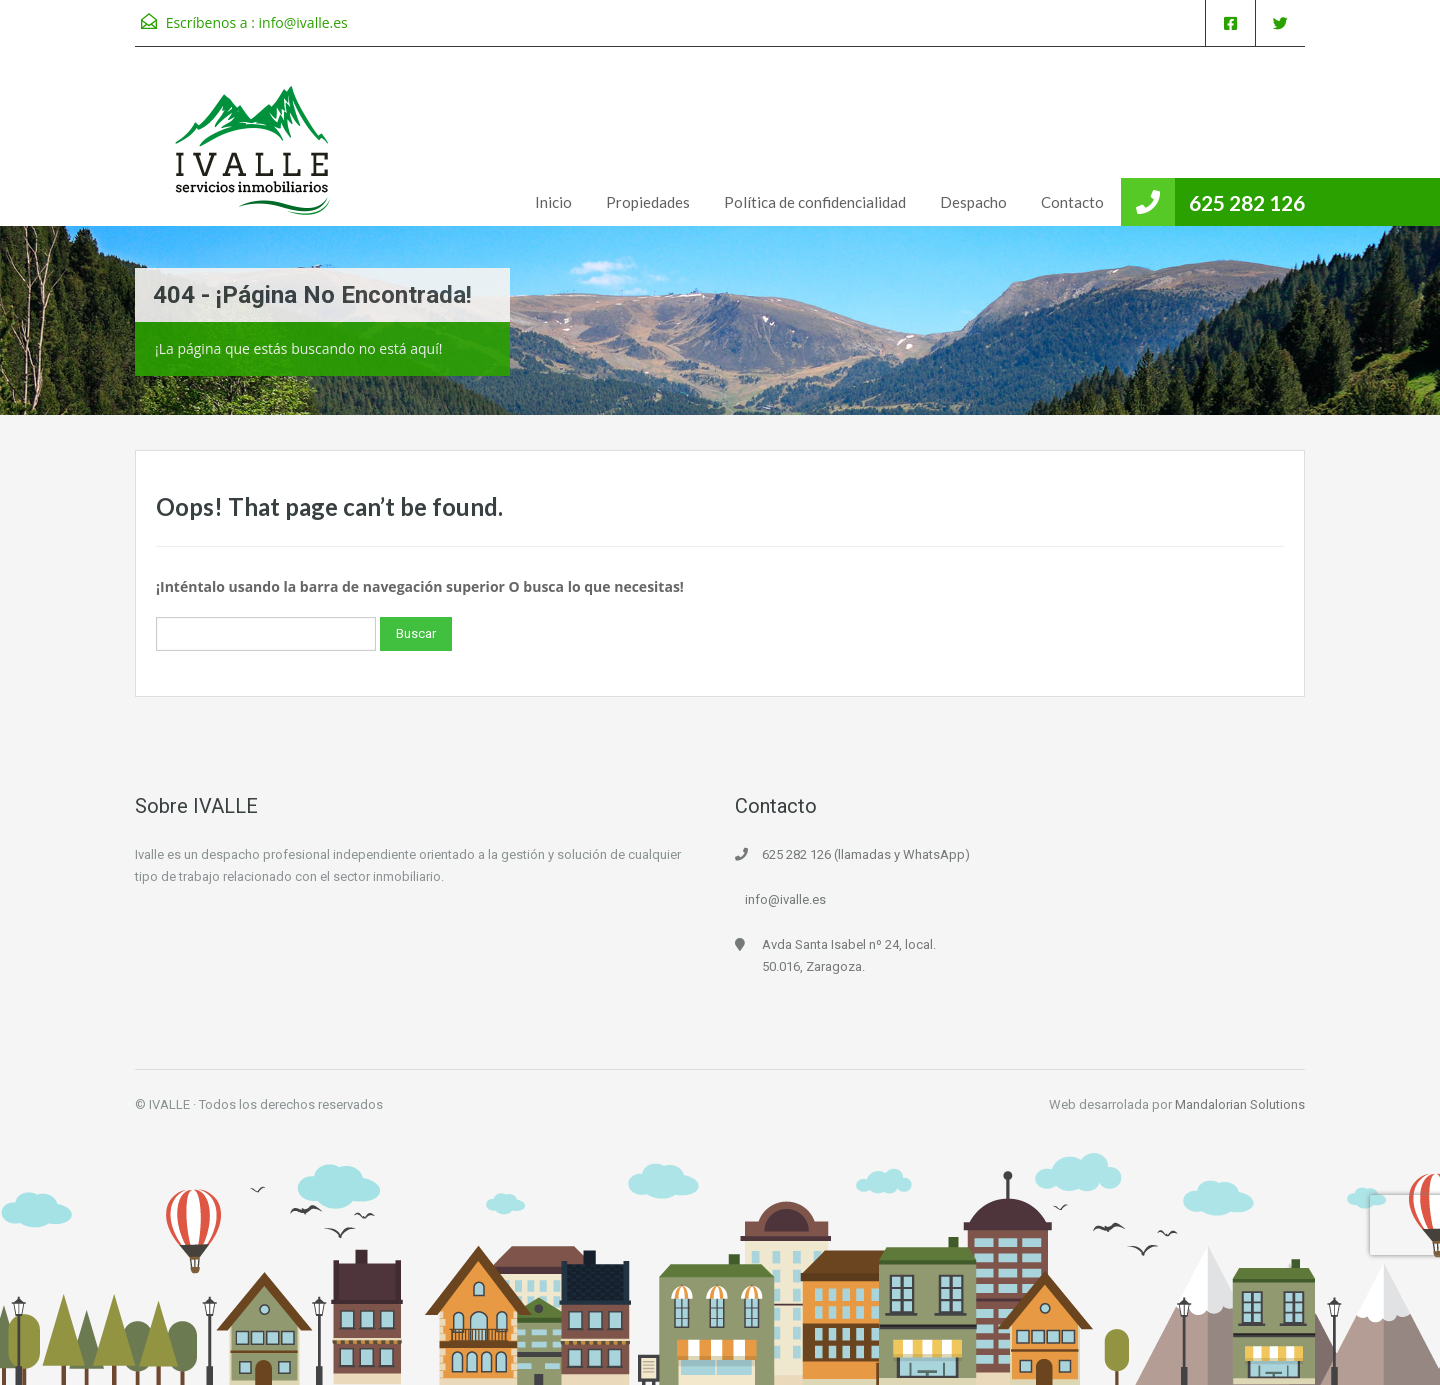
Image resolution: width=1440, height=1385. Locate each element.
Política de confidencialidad (815, 202)
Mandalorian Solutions (1240, 1104)
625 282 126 (1247, 202)
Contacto (1072, 202)
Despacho (973, 202)
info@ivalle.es (303, 22)
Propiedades (648, 202)
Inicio (553, 202)
